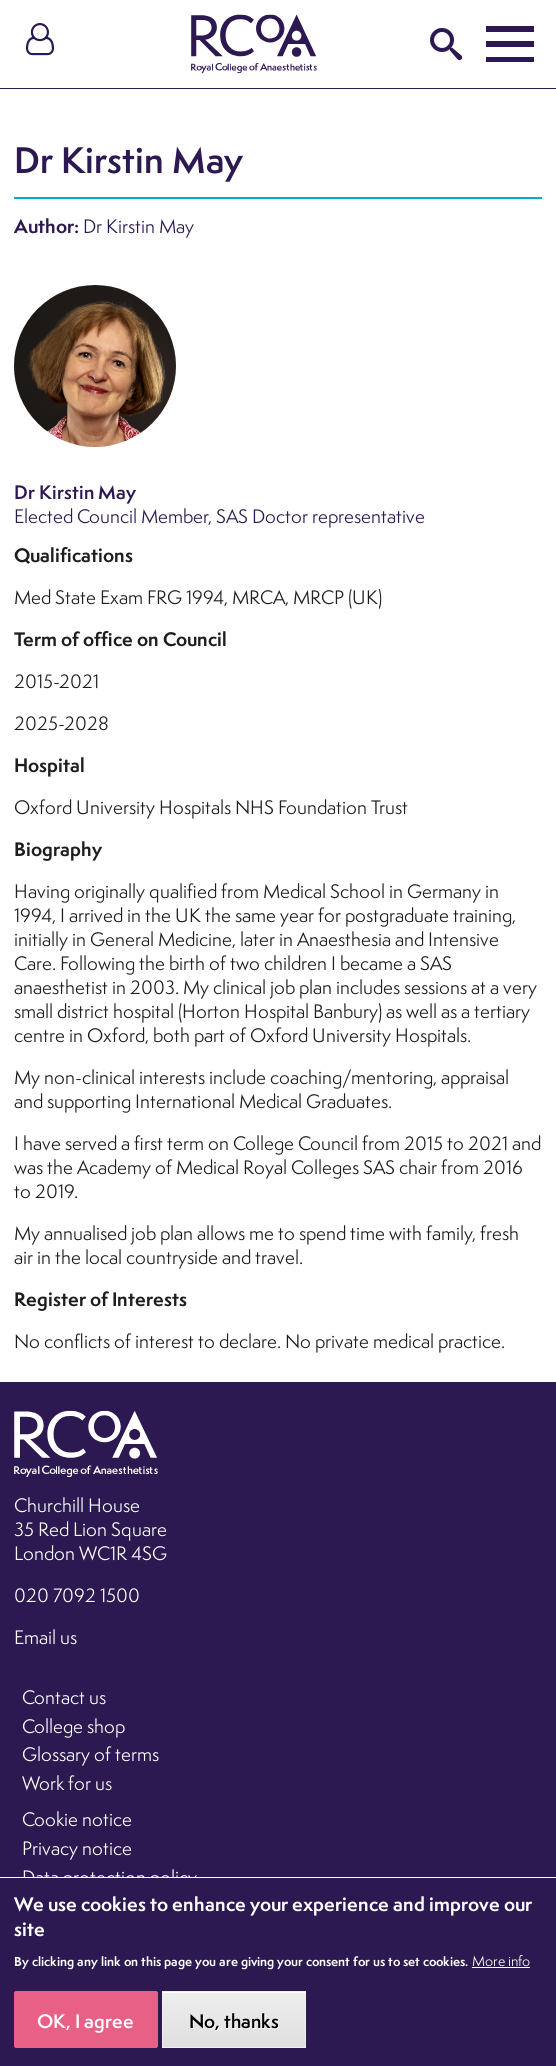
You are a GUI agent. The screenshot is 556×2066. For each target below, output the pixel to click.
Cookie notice (77, 1819)
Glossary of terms (90, 1754)
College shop (73, 1726)
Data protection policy (109, 1877)
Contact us (64, 1697)
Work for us (67, 1783)
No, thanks (234, 2034)
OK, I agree (85, 2034)
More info (501, 1974)
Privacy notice (77, 1848)
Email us (45, 1637)
